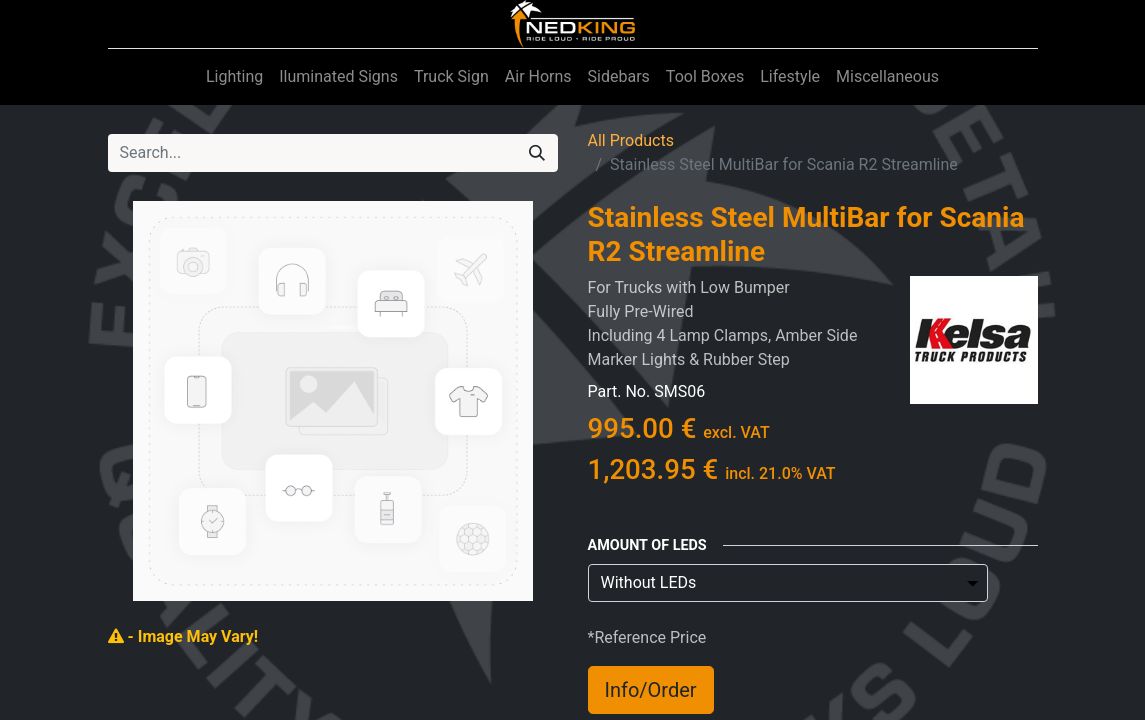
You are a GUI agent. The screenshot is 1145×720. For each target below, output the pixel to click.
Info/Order (651, 690)
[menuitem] (234, 77)
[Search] (537, 153)
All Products (631, 140)
